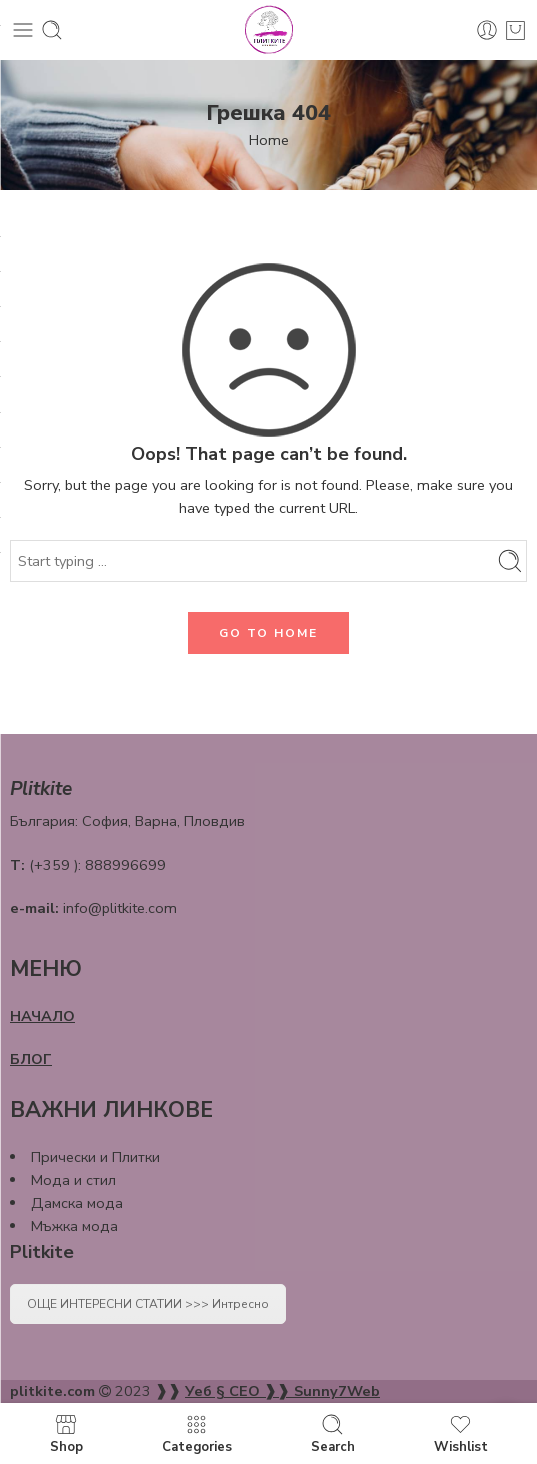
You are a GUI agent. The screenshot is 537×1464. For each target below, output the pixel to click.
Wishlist (461, 1433)
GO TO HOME (268, 633)
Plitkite (42, 1252)
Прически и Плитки (95, 1157)
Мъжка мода (74, 1226)
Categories (197, 1433)
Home (269, 140)
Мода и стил (73, 1180)
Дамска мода (77, 1203)
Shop (66, 1433)
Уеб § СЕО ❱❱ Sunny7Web (282, 1391)
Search (333, 1433)
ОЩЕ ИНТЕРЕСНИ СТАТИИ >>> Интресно (148, 1304)
